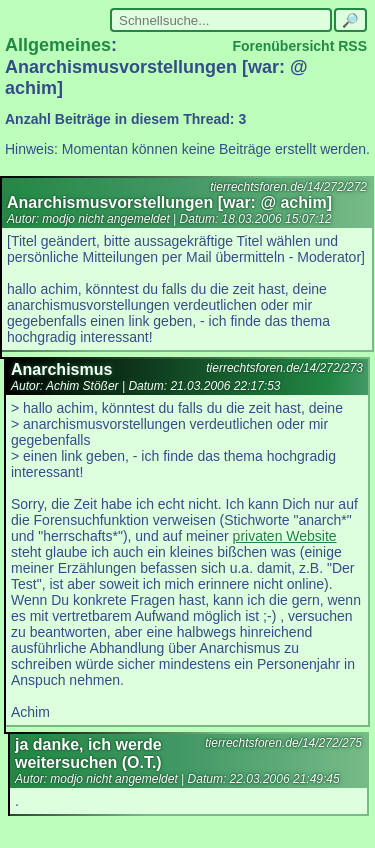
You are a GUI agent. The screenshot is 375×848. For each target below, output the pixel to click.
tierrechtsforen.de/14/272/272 (288, 187)
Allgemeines (58, 45)
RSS (352, 46)
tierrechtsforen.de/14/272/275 (283, 743)
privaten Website (285, 536)
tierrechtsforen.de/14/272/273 (284, 368)
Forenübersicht (283, 46)
